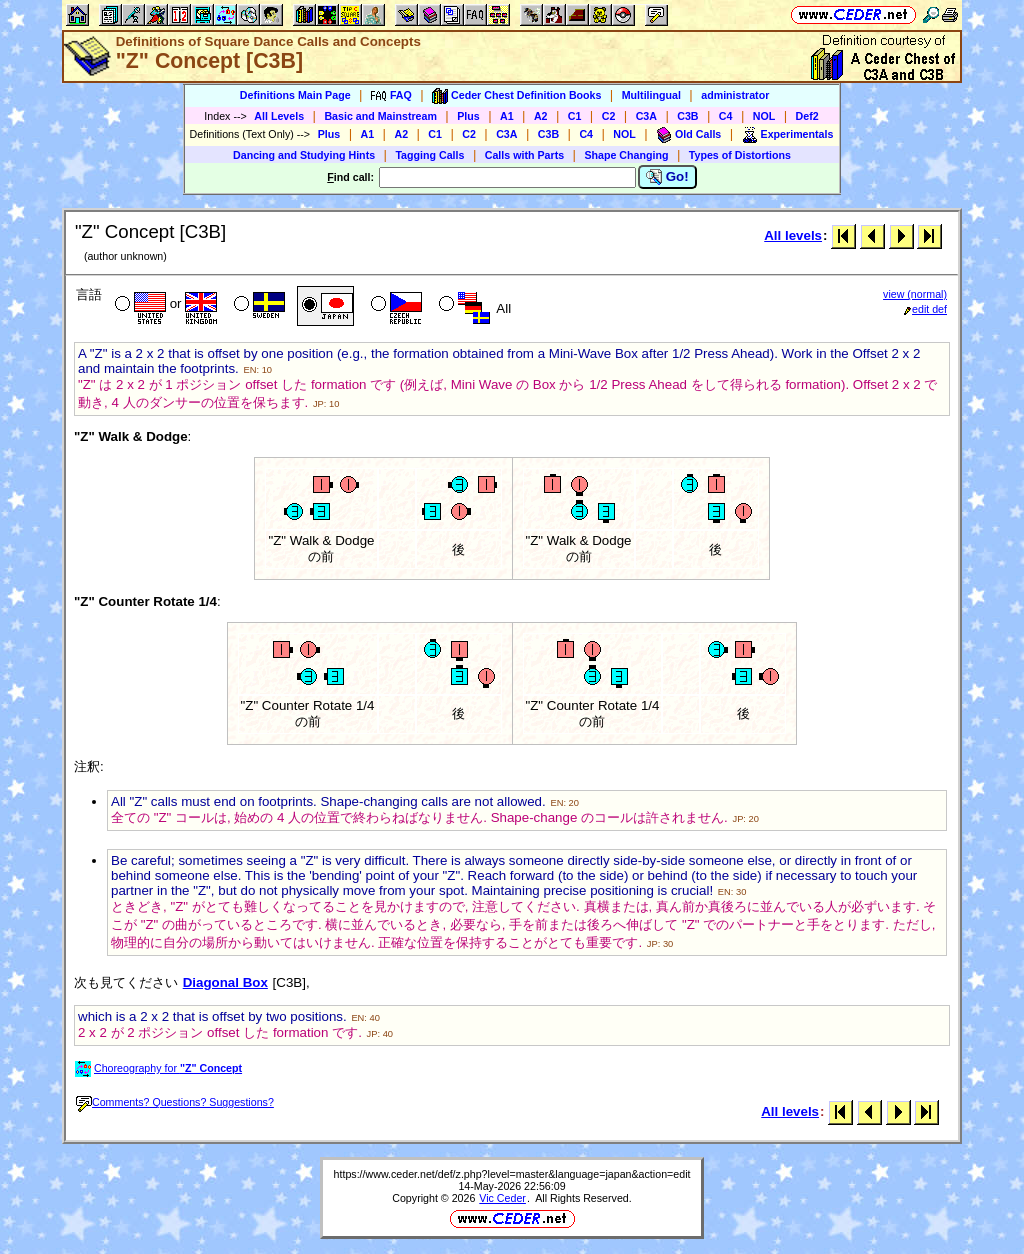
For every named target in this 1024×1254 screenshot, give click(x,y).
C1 (575, 116)
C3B (687, 116)
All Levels (279, 116)
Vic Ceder (502, 1198)
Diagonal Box (225, 982)
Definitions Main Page (295, 95)
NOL (764, 116)
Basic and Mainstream (380, 116)
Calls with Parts (524, 155)
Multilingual (651, 95)
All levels (793, 235)
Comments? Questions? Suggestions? (175, 1102)
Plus (468, 116)
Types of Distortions (740, 155)
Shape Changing (626, 155)
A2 (541, 116)
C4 (726, 116)
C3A (646, 116)
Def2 (807, 116)
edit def (925, 309)
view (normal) (915, 294)
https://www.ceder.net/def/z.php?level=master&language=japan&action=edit (512, 1174)
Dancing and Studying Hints (304, 155)
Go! (667, 177)
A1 (507, 116)
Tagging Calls (429, 155)
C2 (609, 116)
